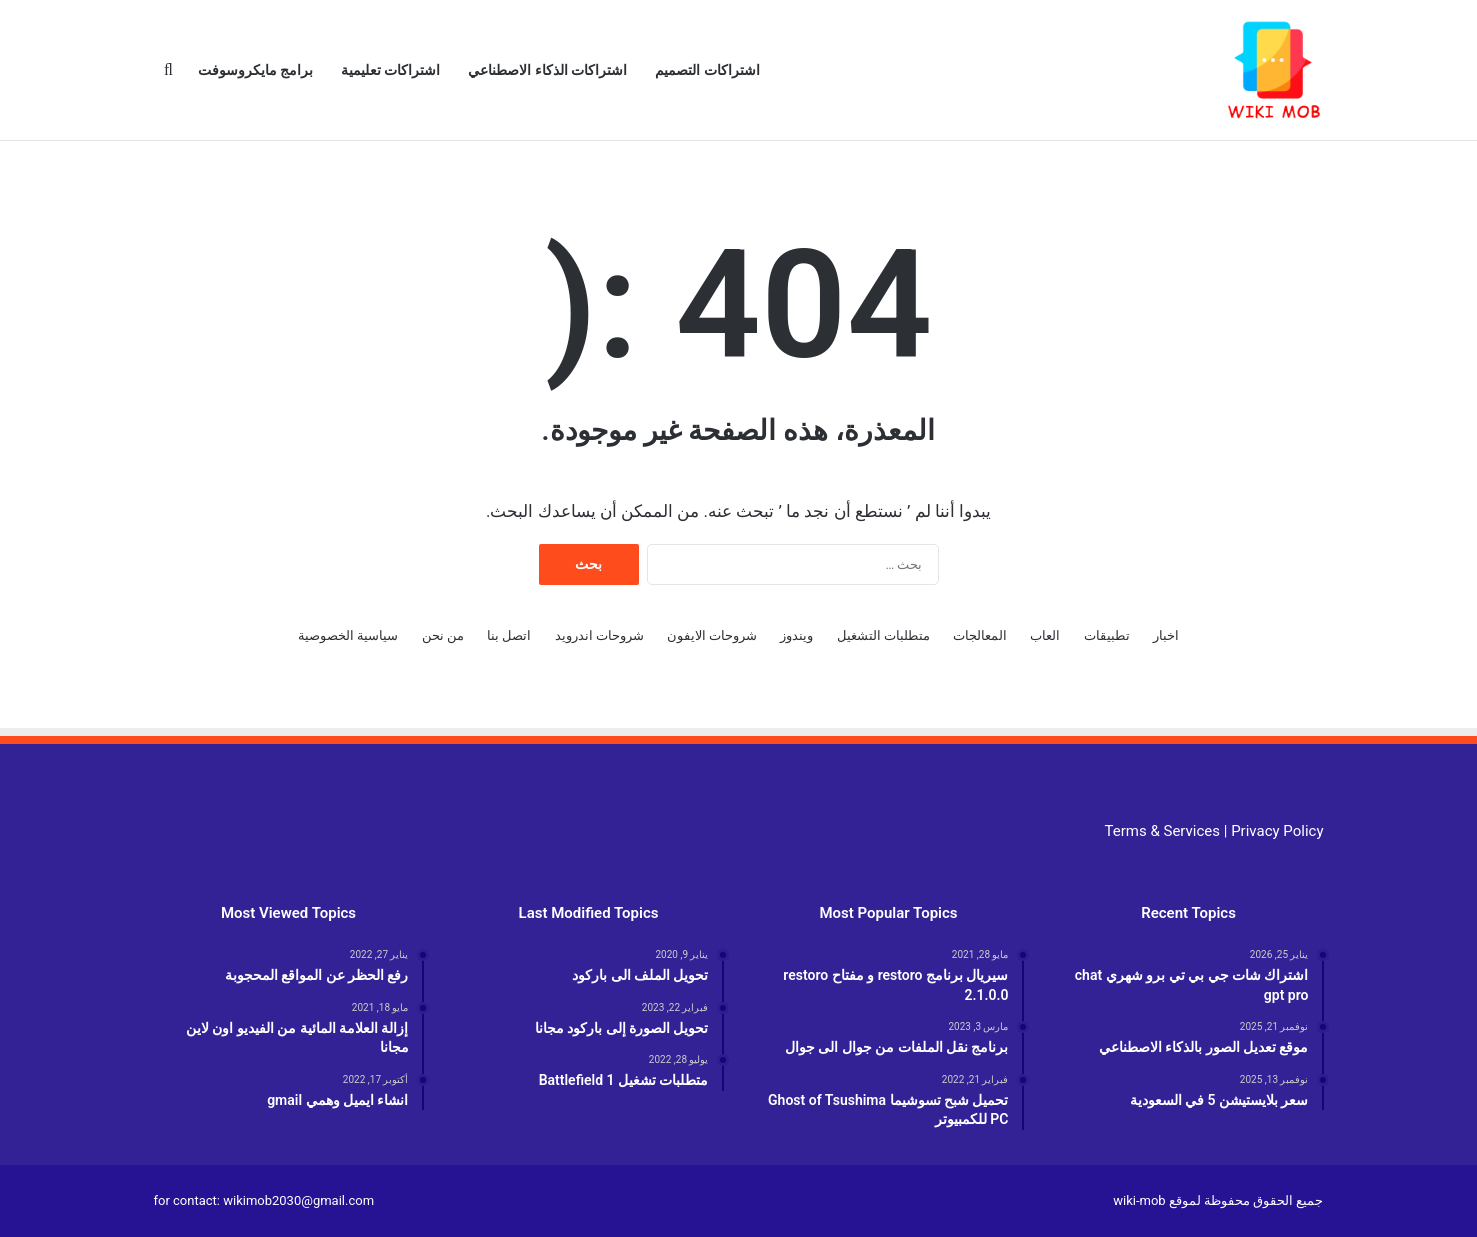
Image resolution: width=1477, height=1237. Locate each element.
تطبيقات (1107, 635)
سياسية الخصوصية (348, 635)
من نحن (443, 635)
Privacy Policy (1277, 831)
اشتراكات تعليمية (390, 70)
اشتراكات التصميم (707, 70)
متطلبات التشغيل (883, 635)
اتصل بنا (509, 635)
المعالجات (980, 635)
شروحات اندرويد (599, 635)
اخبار (1166, 635)
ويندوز (796, 635)
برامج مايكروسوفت (255, 70)
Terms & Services (1162, 831)
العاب (1045, 635)
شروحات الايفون (712, 635)
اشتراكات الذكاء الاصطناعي (547, 70)
